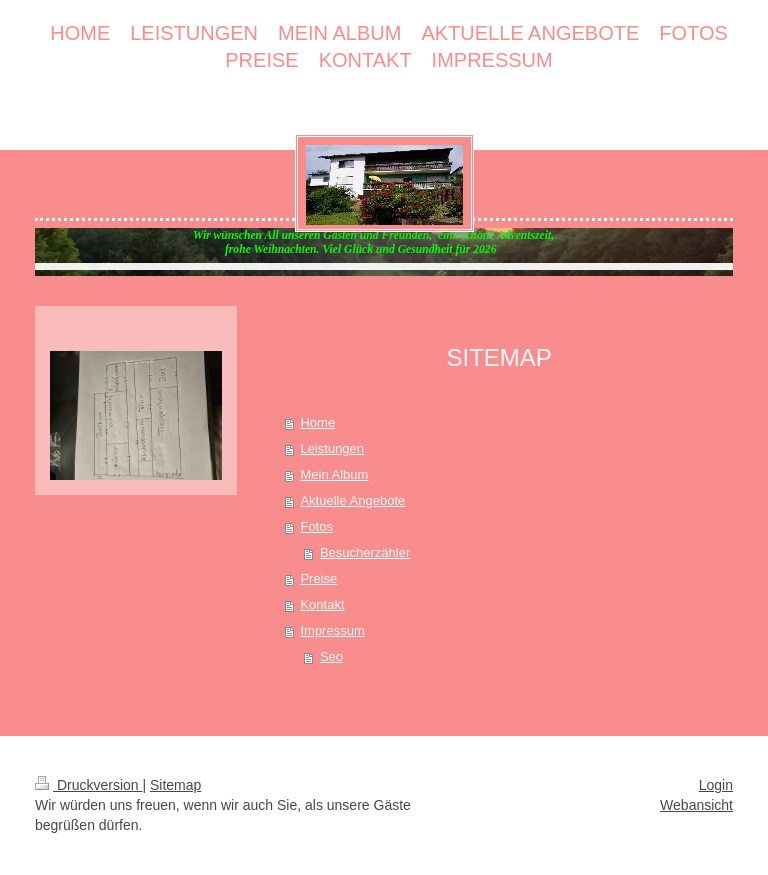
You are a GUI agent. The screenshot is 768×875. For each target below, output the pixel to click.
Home (317, 422)
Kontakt (322, 604)
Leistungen (332, 448)
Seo (331, 656)
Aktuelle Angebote (352, 500)
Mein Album (334, 474)
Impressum (332, 630)
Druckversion (88, 785)
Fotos (316, 526)
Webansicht (696, 805)
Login (716, 785)
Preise (318, 578)
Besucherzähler (365, 552)
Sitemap (175, 785)
